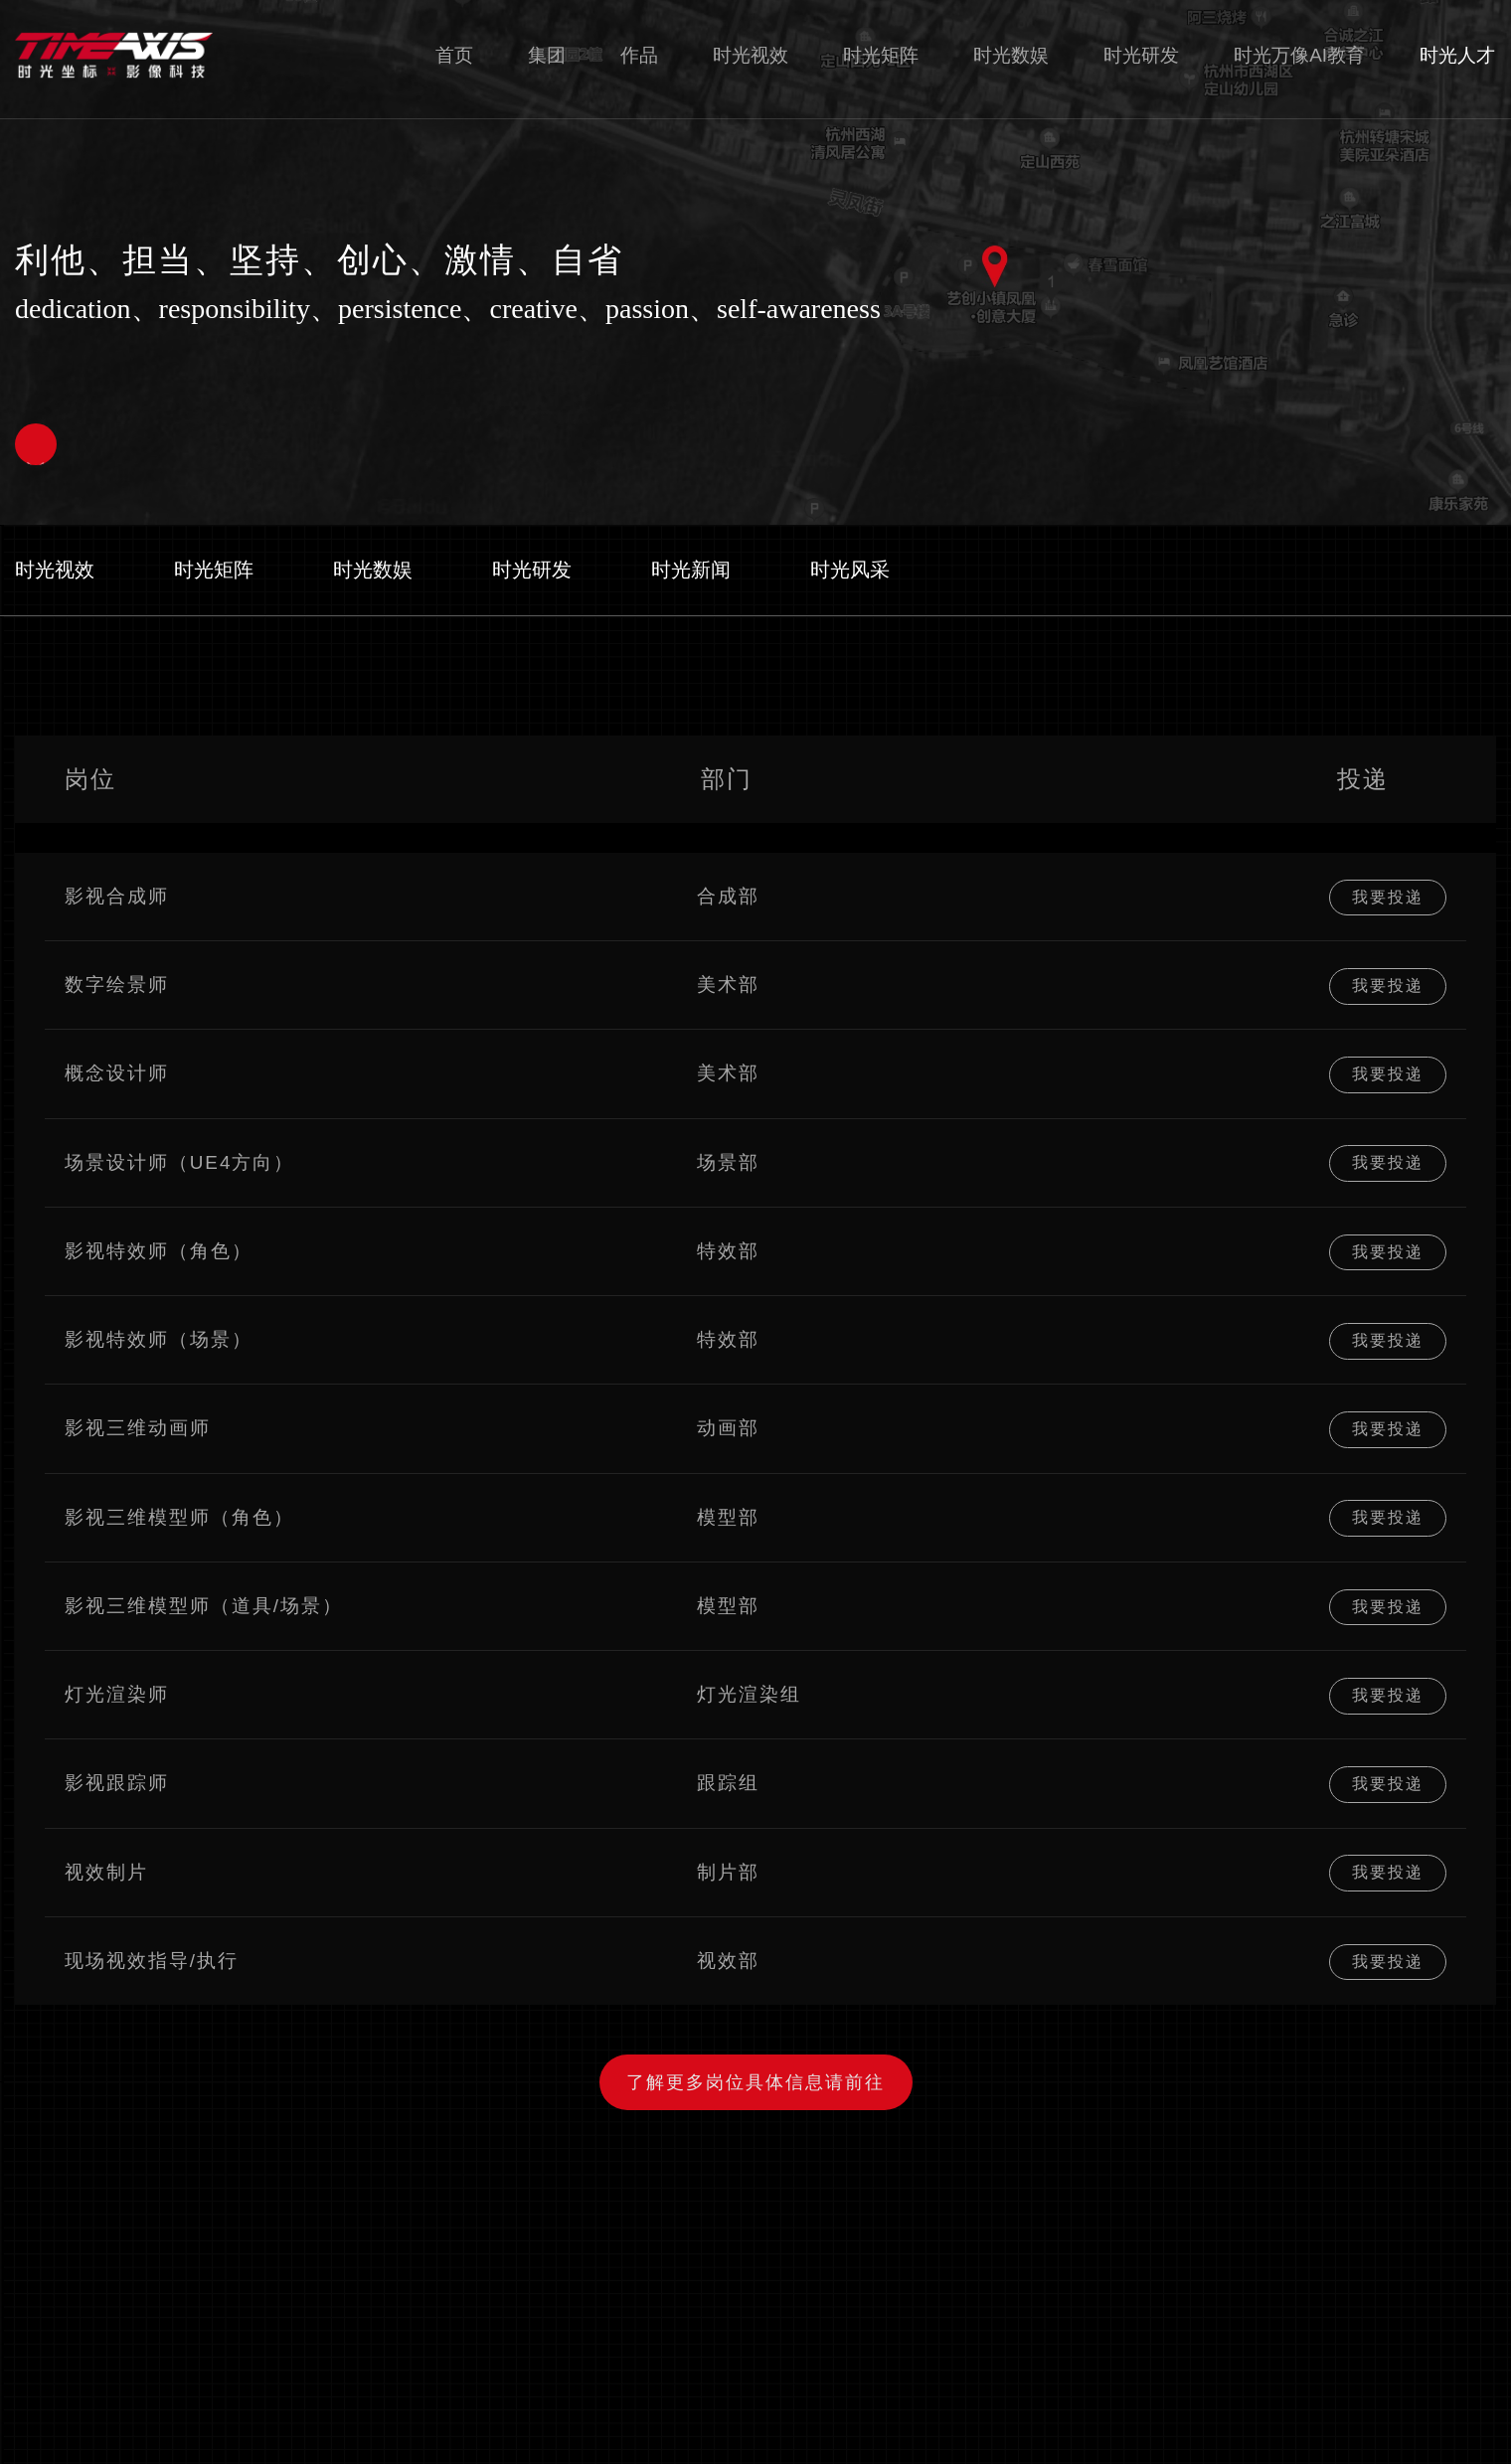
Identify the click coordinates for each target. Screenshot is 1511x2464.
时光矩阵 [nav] (881, 57)
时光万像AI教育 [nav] (1299, 57)
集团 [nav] (547, 57)
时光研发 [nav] (1141, 57)
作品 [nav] (639, 57)
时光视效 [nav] (750, 57)
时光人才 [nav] (1457, 57)
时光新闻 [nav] (691, 569)
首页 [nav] (454, 57)
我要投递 (1388, 896)
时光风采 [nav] (850, 569)
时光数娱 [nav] (1011, 57)
